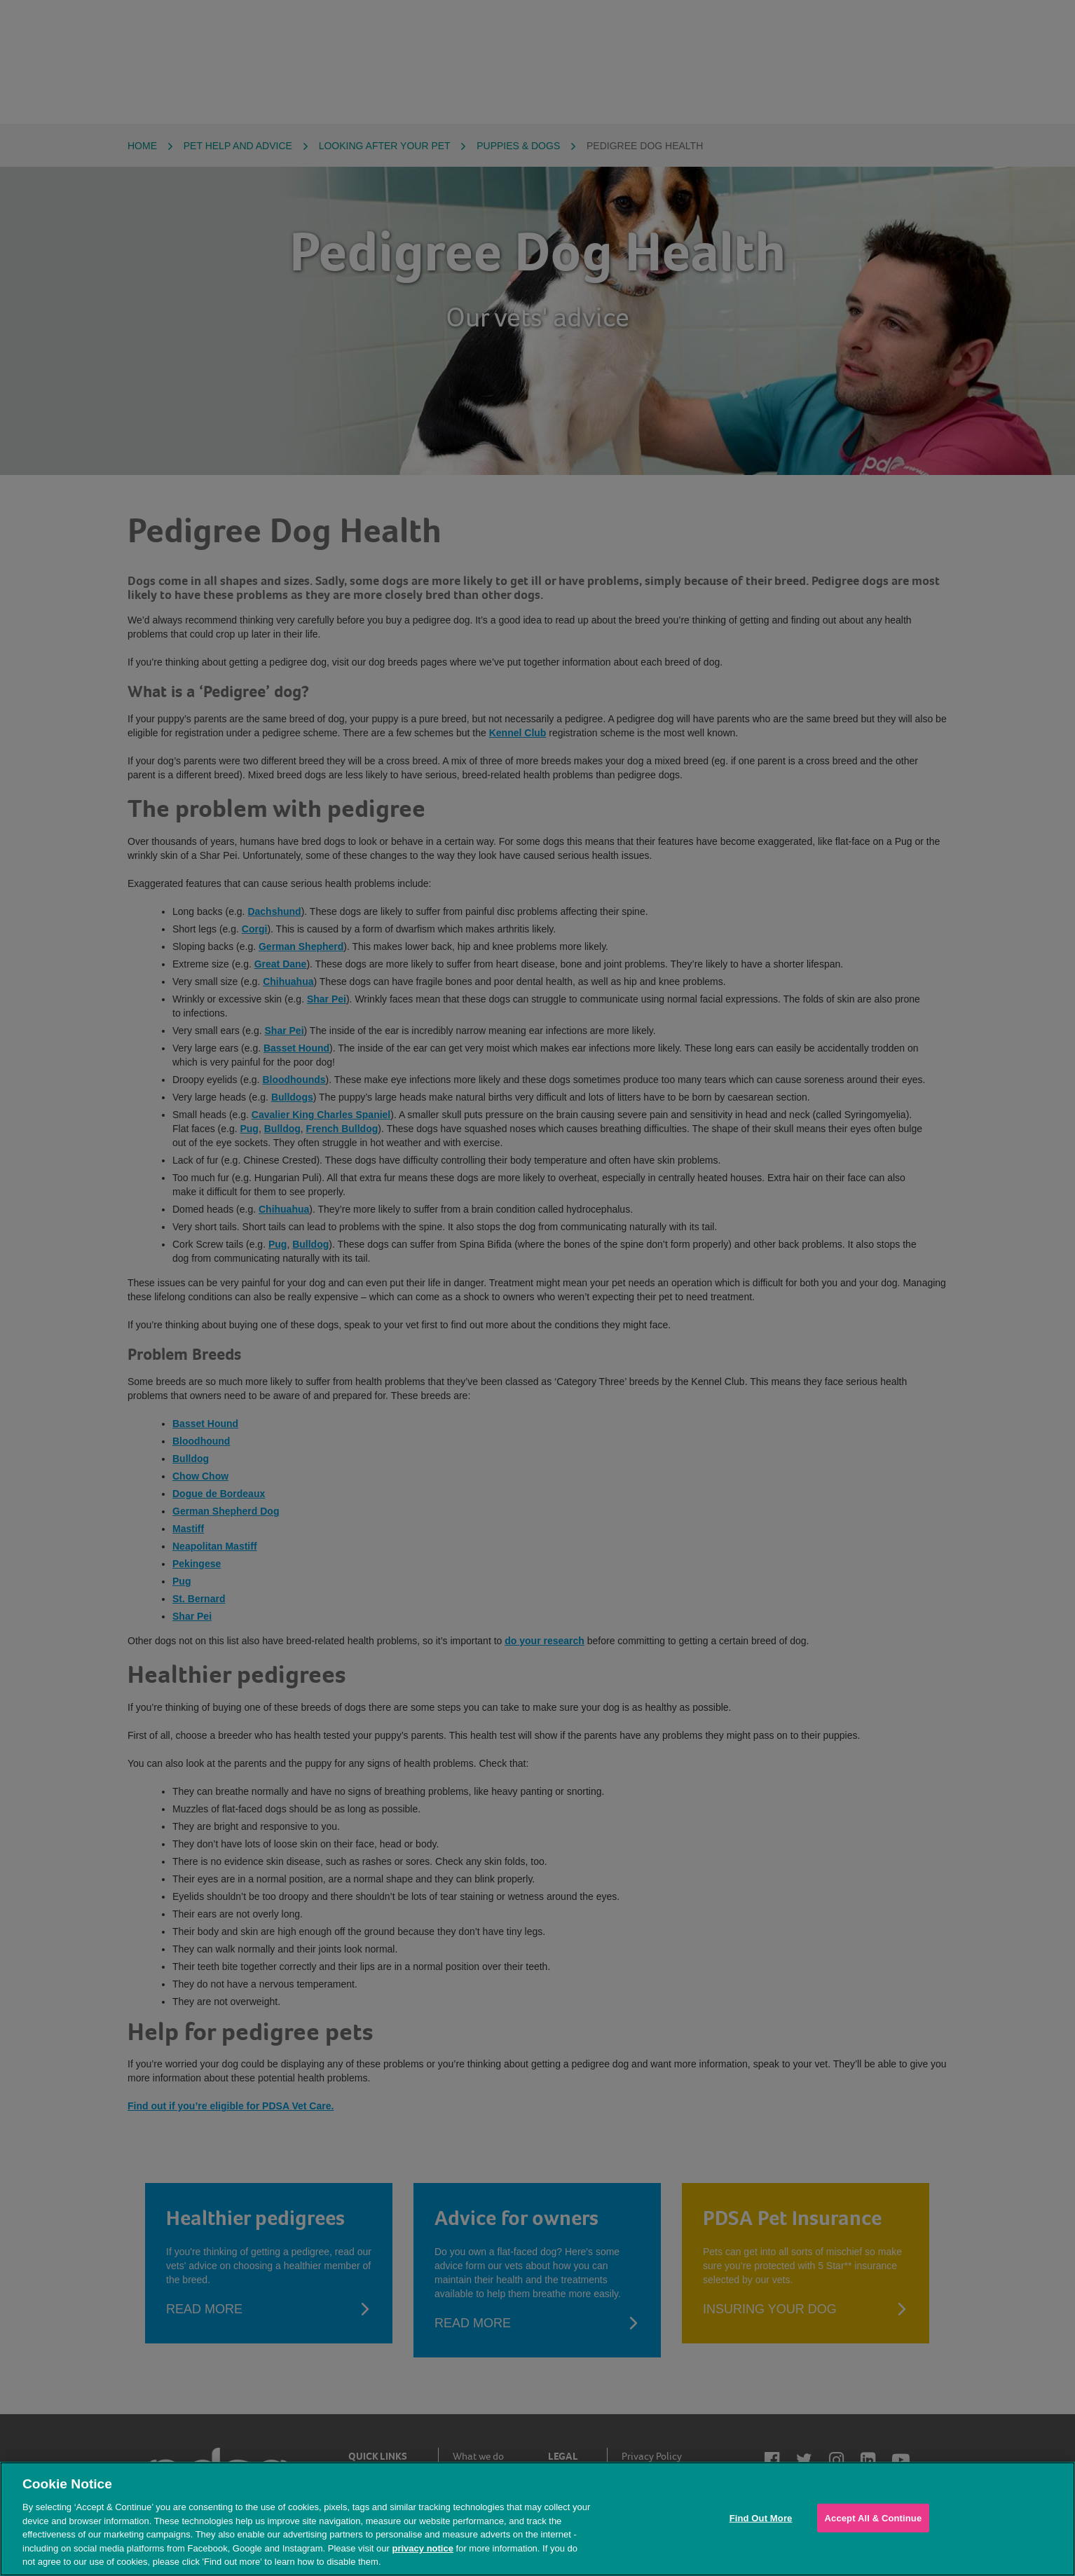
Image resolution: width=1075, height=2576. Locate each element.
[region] (537, 2519)
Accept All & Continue (873, 2517)
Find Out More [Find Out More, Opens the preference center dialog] (761, 2517)
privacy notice (422, 2548)
